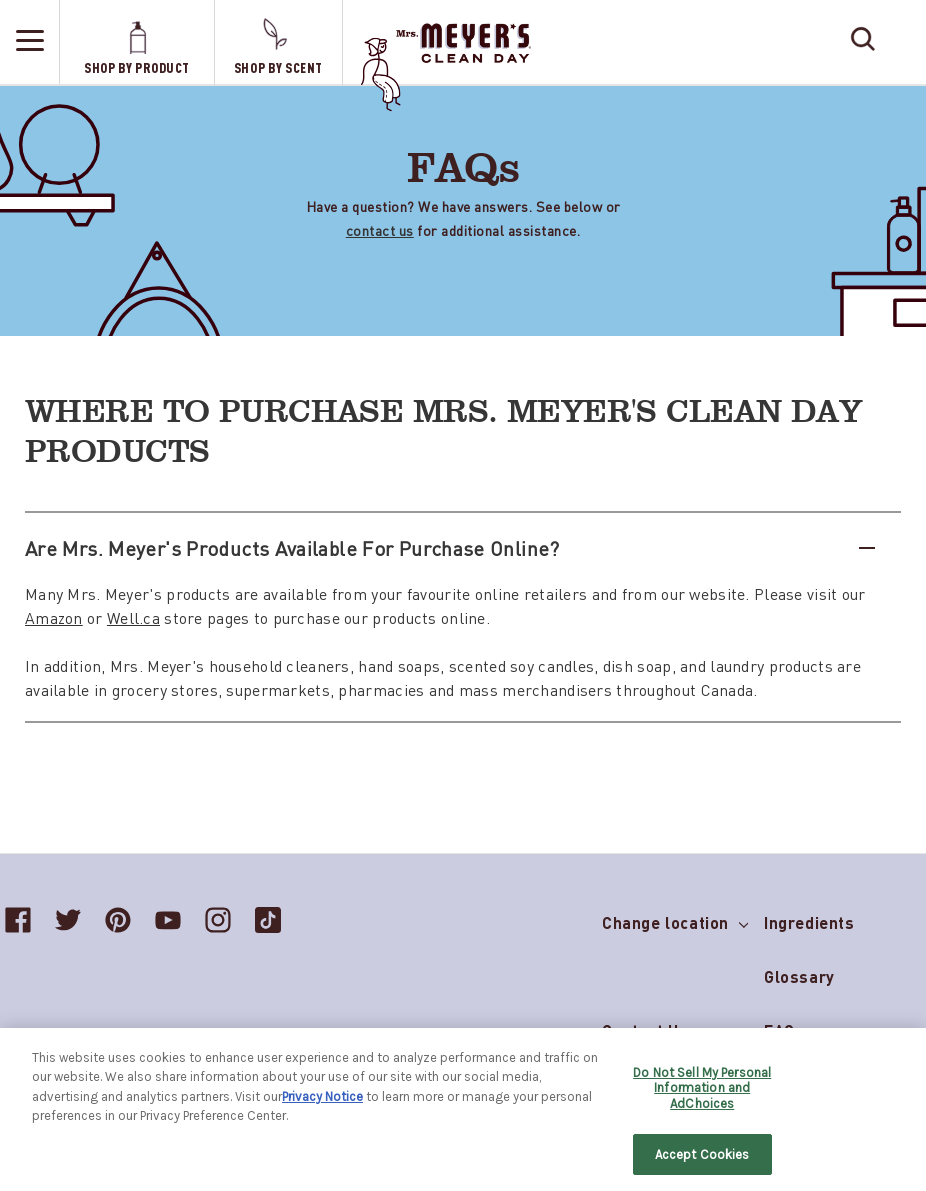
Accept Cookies (702, 1162)
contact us (380, 230)
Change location (675, 918)
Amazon (54, 617)
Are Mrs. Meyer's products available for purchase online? (450, 548)
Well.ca (133, 617)
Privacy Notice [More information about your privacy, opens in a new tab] (322, 1104)
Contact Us (645, 1030)
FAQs (784, 1030)
